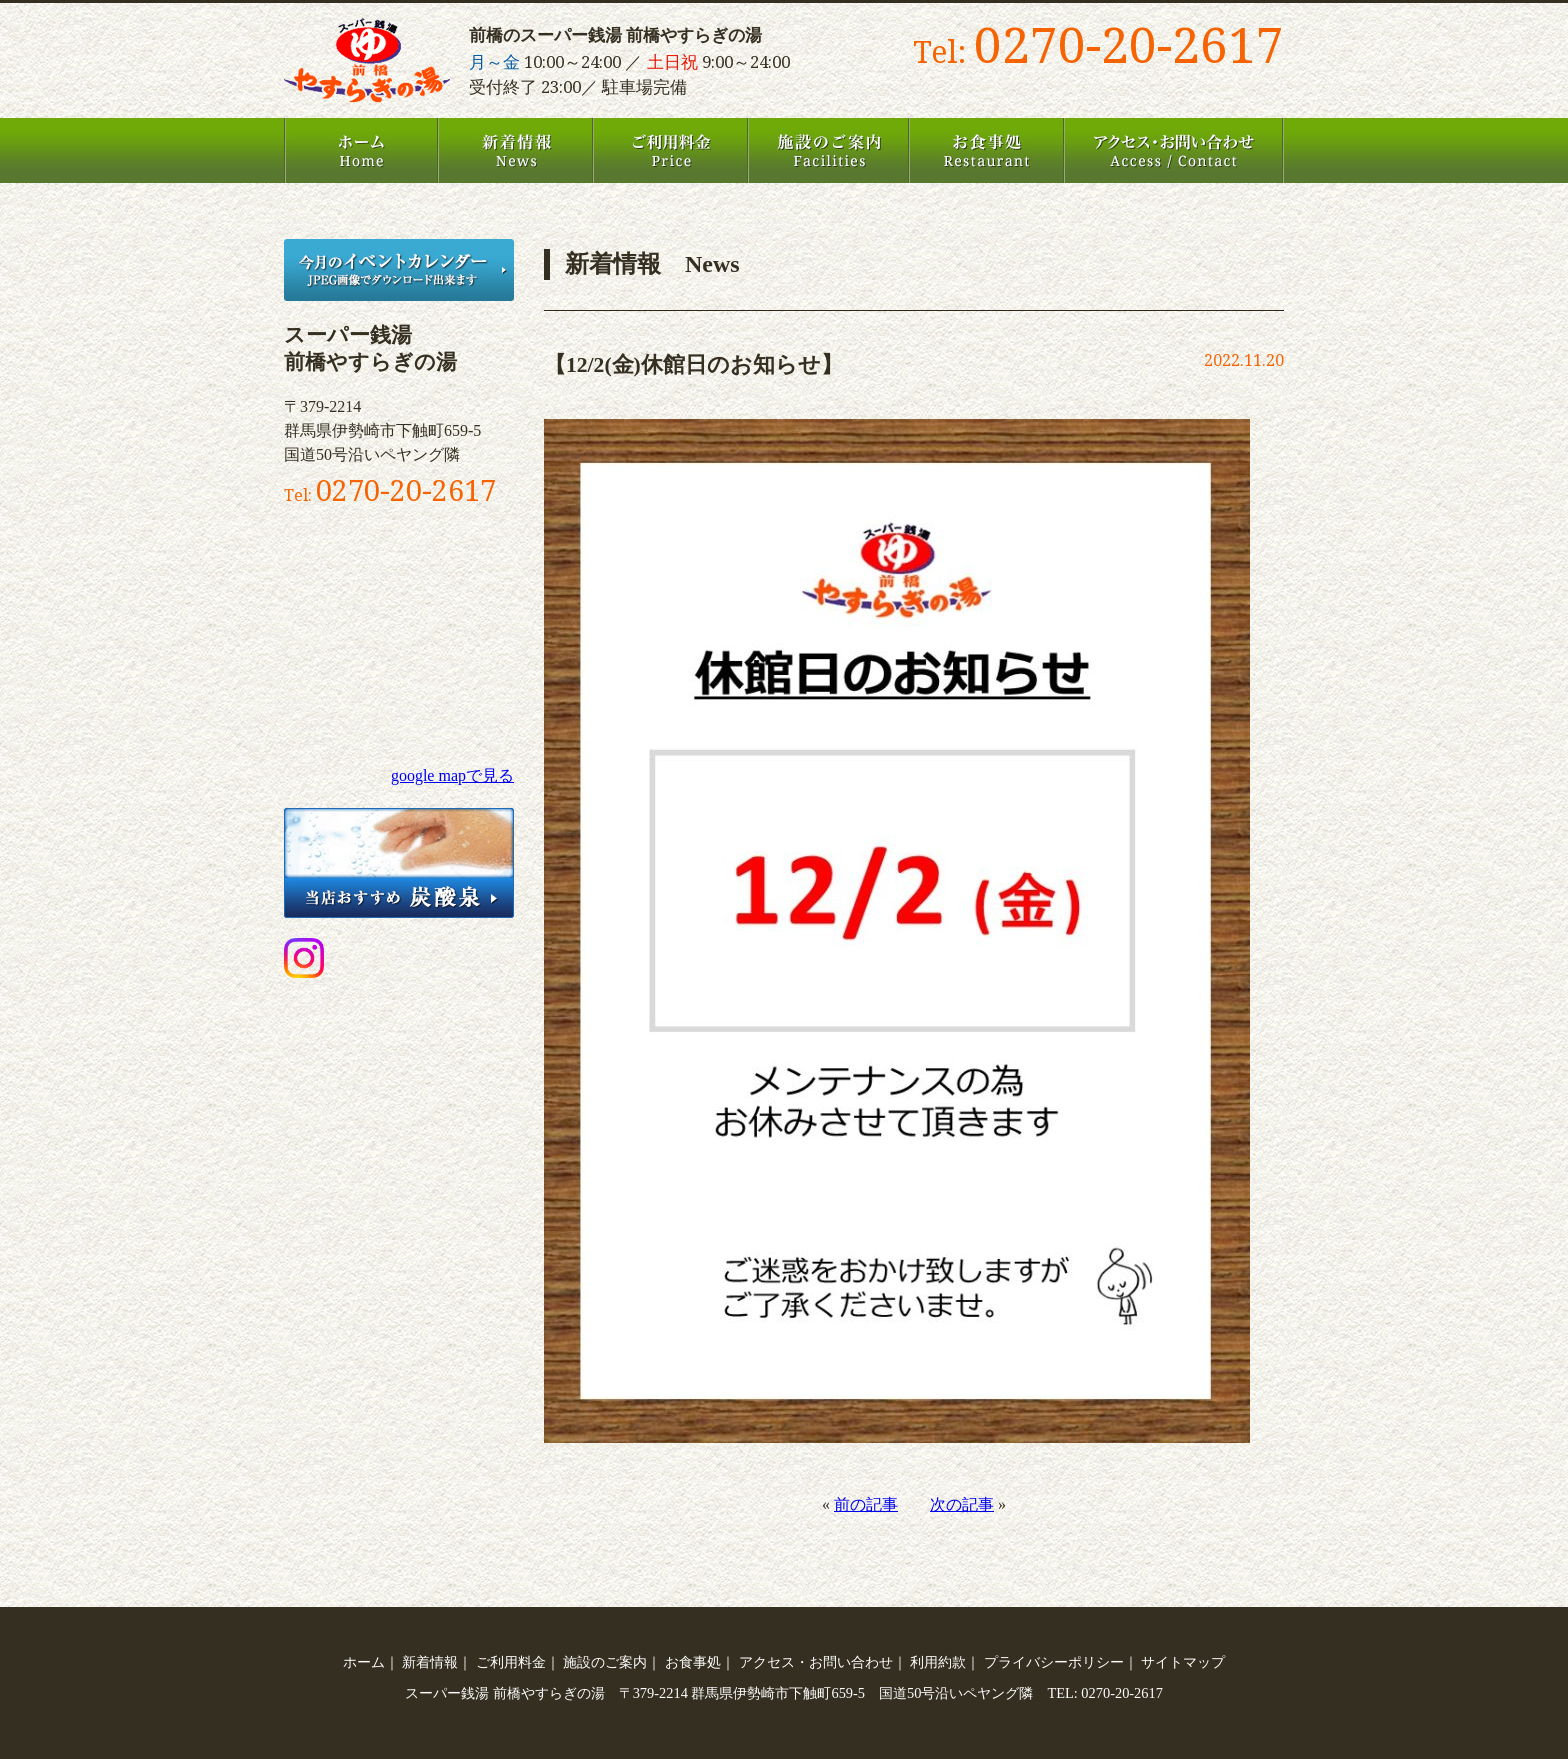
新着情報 (515, 150)
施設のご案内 (828, 150)
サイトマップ (1183, 1662)
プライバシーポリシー (1054, 1662)
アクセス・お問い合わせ (1174, 150)
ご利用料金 (670, 150)
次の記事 (962, 1504)
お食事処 (986, 150)
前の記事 (866, 1504)
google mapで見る (452, 775)
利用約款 (938, 1662)
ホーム (361, 150)
